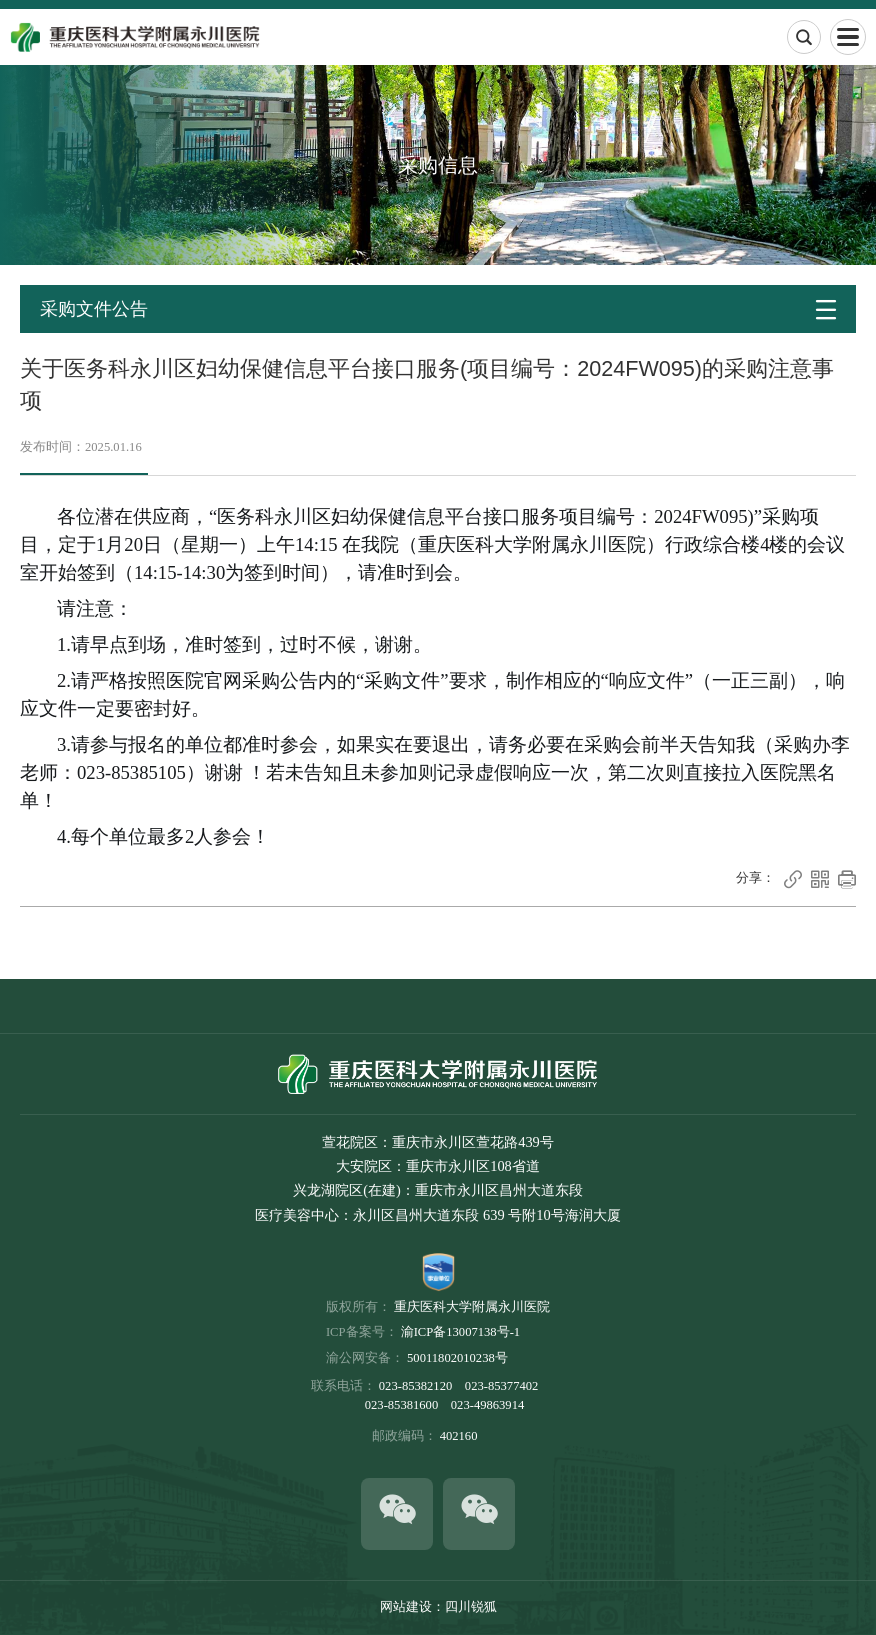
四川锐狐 (471, 1607)
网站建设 (406, 1607)
